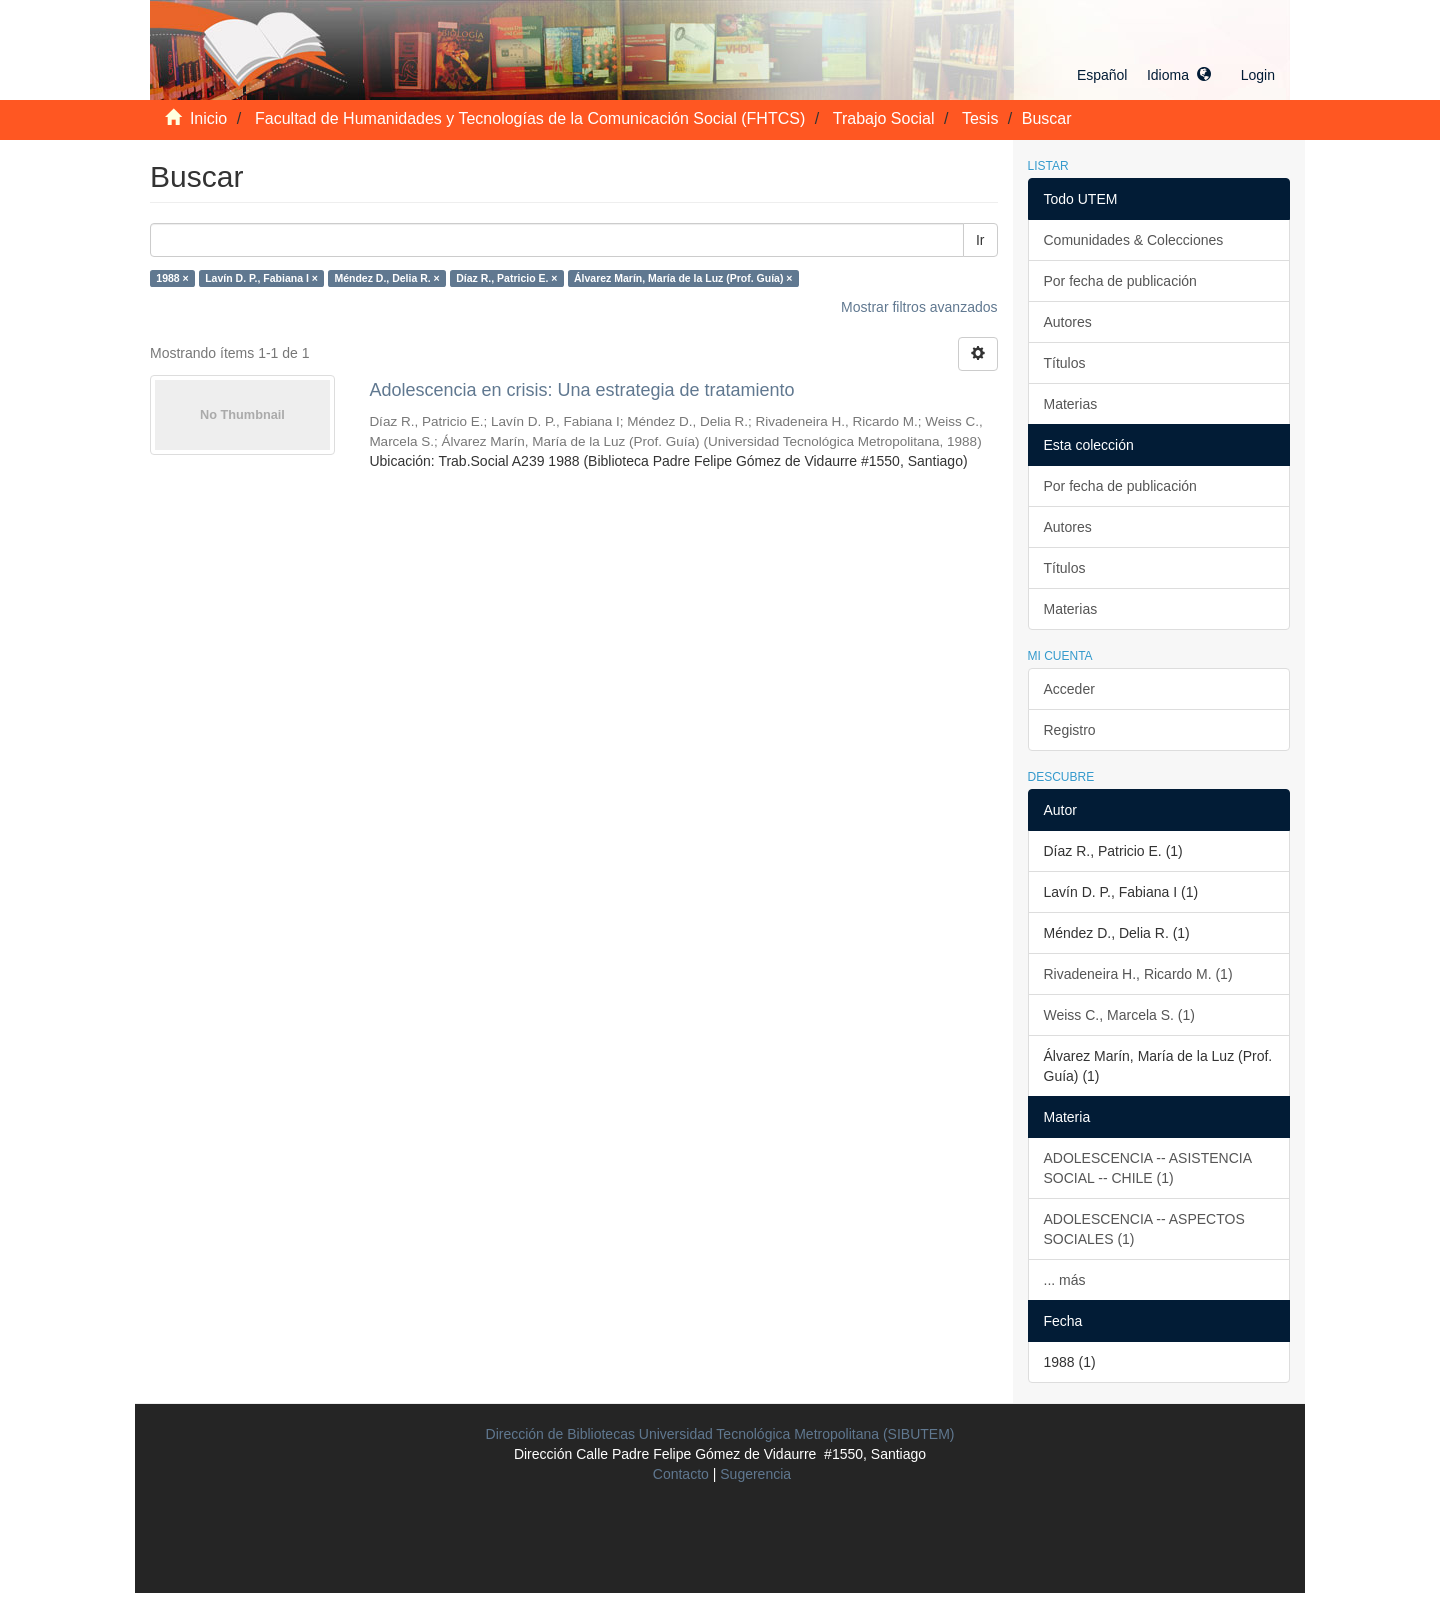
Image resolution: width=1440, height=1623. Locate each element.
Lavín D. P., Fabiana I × (261, 278)
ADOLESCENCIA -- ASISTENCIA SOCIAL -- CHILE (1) (1148, 1168)
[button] (1144, 75)
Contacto (681, 1474)
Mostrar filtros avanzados (919, 307)
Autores (1068, 322)
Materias (1071, 404)
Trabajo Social (884, 118)
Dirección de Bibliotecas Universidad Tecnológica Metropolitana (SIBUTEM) (720, 1434)
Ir (980, 240)
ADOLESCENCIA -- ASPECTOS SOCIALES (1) (1144, 1229)
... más (1065, 1280)
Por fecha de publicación (1120, 281)
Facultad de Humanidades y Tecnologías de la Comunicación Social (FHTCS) (530, 118)
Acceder (1069, 689)
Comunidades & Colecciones (1134, 240)
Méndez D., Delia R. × (386, 278)
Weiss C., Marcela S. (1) (1119, 1015)
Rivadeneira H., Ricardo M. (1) (1138, 974)
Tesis (980, 118)
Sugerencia (755, 1474)
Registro (1070, 730)
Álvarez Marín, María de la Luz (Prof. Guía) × (683, 278)
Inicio (208, 118)
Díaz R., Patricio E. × (506, 278)
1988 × (172, 278)
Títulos (1065, 363)
